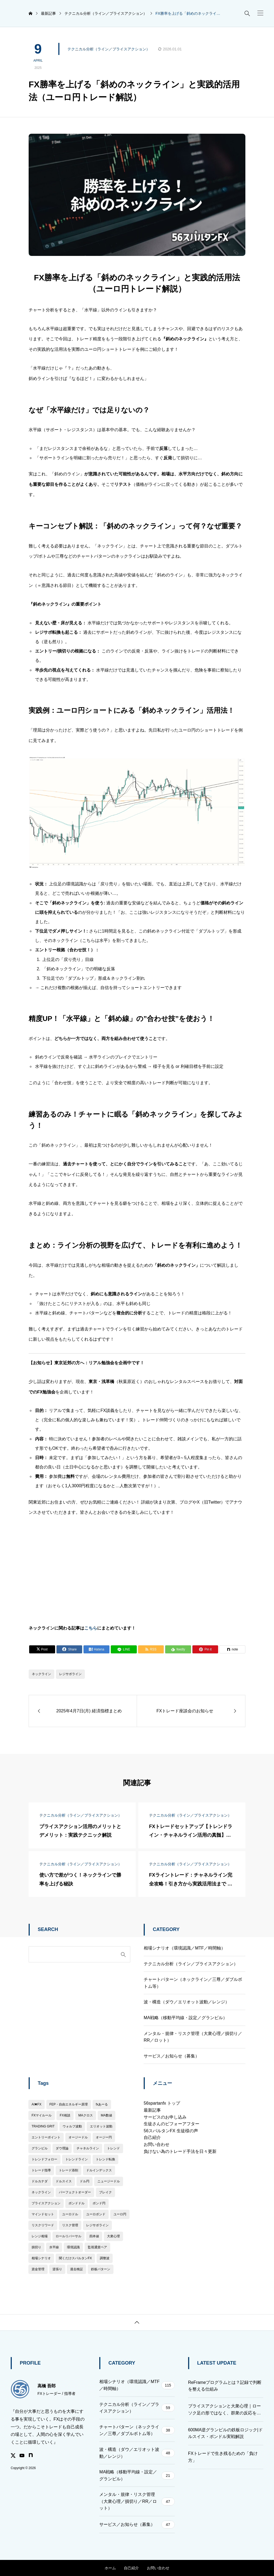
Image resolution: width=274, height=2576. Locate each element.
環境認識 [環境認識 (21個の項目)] (73, 2247)
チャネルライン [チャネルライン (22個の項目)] (88, 2148)
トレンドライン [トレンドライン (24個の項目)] (76, 2159)
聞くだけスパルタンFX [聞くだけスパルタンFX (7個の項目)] (75, 2258)
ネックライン (41, 1674)
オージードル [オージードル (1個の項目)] (78, 2137)
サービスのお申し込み (165, 2117)
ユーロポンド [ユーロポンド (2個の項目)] (95, 2214)
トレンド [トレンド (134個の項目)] (113, 2148)
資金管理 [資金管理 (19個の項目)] (38, 2269)
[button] (260, 13)
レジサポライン (70, 1674)
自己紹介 (152, 2137)
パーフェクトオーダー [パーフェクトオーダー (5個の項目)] (75, 2192)
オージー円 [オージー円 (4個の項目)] (104, 2137)
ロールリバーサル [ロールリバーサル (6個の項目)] (68, 2236)
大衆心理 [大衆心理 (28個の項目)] (113, 2236)
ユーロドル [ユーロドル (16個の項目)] (70, 2214)
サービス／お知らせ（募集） (171, 2056)
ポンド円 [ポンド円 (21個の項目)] (99, 2203)
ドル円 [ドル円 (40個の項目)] (84, 2181)
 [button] (137, 2322)
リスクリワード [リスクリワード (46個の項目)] (43, 2225)
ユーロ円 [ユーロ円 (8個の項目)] (119, 2214)
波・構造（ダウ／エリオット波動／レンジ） (186, 2002)
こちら (90, 1628)
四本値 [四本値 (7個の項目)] (94, 2236)
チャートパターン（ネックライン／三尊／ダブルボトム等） (193, 1983)
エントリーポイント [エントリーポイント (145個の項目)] (46, 2137)
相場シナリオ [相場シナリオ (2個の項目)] (41, 2258)
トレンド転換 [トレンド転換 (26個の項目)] (105, 2159)
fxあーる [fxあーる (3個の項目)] (102, 2104)
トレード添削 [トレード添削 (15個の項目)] (68, 2170)
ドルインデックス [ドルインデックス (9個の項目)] (99, 2170)
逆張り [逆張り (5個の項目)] (57, 2269)
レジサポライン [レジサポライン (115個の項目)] (97, 2225)
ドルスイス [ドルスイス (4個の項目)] (64, 2181)
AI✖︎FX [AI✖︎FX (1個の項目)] (36, 2104)
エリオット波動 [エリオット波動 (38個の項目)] (101, 2126)
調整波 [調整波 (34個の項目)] (104, 2258)
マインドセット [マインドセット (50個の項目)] (43, 2214)
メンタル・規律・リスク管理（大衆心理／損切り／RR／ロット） (193, 2037)
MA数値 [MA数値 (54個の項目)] (106, 2115)
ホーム (110, 2568)
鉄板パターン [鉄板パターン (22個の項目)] (100, 2269)
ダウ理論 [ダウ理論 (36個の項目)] (62, 2148)
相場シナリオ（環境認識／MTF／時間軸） (184, 1948)
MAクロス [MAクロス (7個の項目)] (85, 2115)
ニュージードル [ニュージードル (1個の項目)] (108, 2181)
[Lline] (124, 1649)
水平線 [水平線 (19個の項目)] (54, 2247)
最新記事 (152, 2110)
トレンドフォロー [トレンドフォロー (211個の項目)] (44, 2159)
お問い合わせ (156, 2144)
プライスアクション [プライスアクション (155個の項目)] (46, 2203)
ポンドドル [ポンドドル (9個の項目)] (76, 2203)
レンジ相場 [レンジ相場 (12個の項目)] (40, 2236)
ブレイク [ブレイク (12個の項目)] (105, 2192)
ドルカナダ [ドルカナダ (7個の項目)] (40, 2181)
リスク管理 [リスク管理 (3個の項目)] (70, 2225)
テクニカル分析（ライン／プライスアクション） (108, 49)
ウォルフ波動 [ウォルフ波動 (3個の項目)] (72, 2126)
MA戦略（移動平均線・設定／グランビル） (185, 2017)
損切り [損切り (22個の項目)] (36, 2247)
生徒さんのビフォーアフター (171, 2124)
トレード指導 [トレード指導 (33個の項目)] (41, 2170)
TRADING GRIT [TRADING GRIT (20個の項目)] (43, 2126)
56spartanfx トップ (162, 2103)
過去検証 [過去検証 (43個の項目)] (76, 2269)
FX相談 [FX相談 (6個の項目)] (65, 2115)
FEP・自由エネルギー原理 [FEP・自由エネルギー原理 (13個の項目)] (69, 2104)
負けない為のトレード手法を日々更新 (180, 2151)
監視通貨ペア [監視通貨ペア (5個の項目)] (97, 2247)
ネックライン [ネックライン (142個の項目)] (41, 2192)
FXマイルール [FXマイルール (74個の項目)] (42, 2115)
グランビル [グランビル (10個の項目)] (40, 2148)
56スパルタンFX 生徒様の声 (171, 2130)
